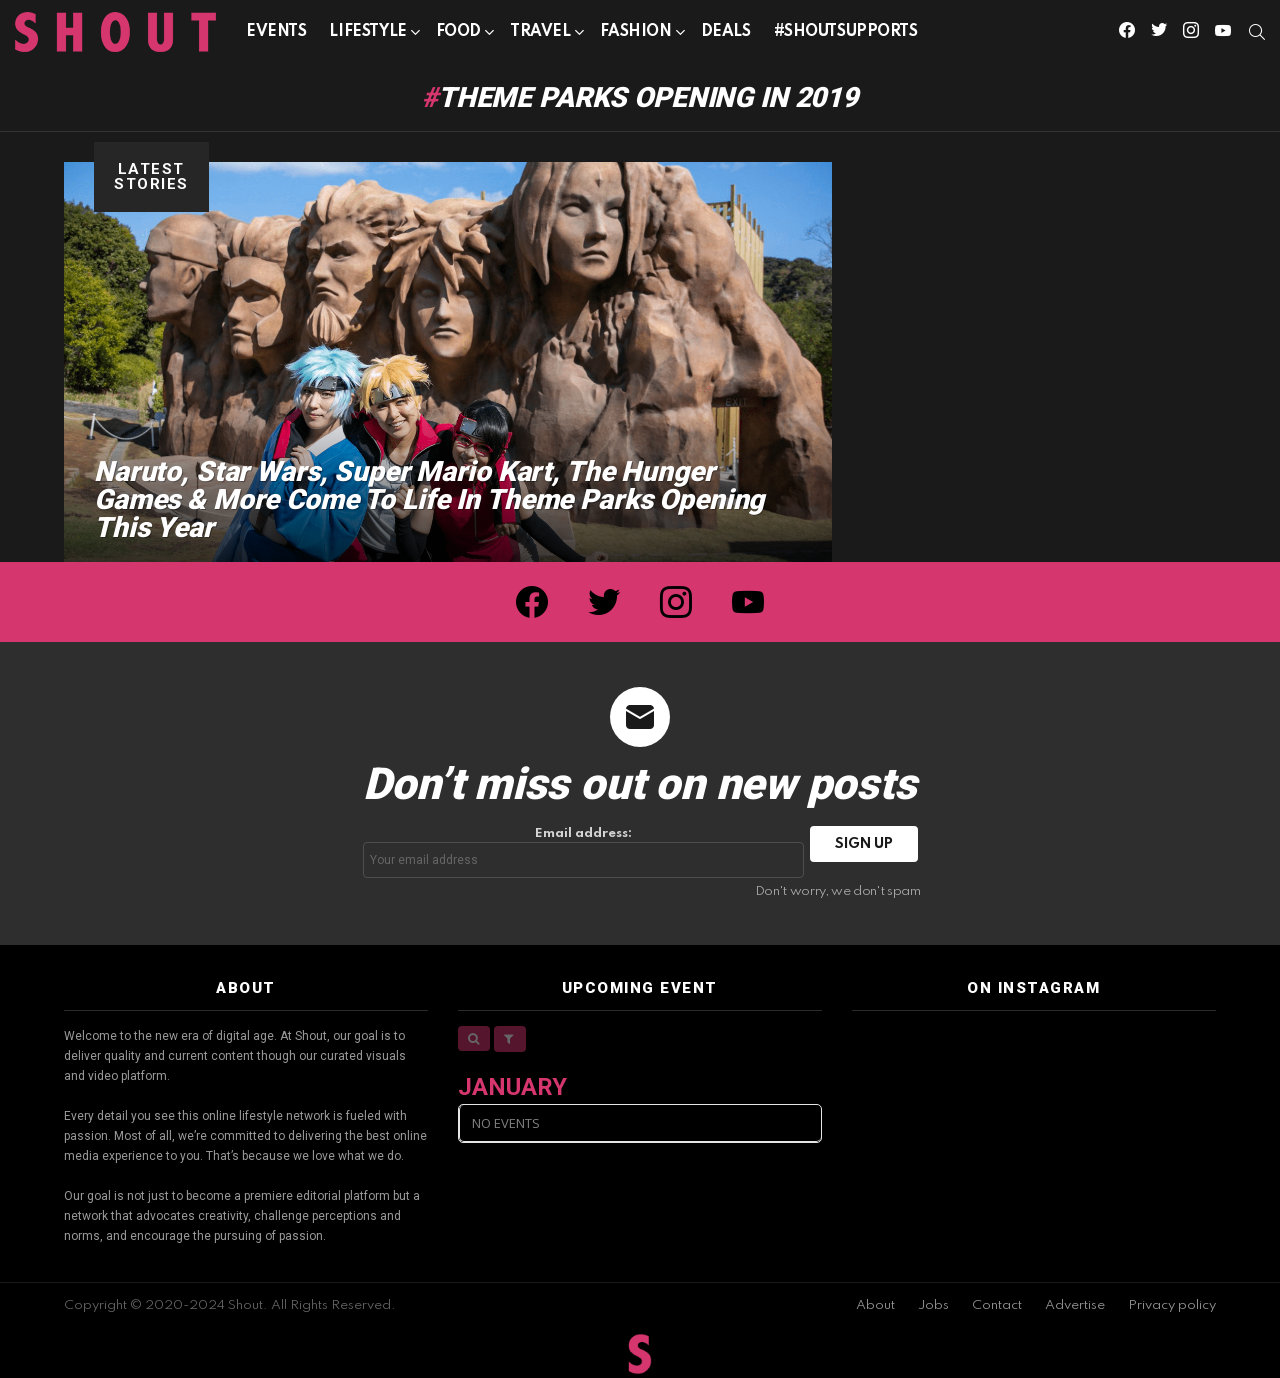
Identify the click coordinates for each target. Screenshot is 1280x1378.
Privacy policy (1172, 1305)
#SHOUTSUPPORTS (846, 32)
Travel (540, 35)
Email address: (584, 852)
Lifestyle (367, 35)
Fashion (636, 35)
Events (276, 32)
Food (458, 35)
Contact (997, 1305)
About (875, 1305)
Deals (726, 32)
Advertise (1075, 1305)
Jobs (933, 1305)
